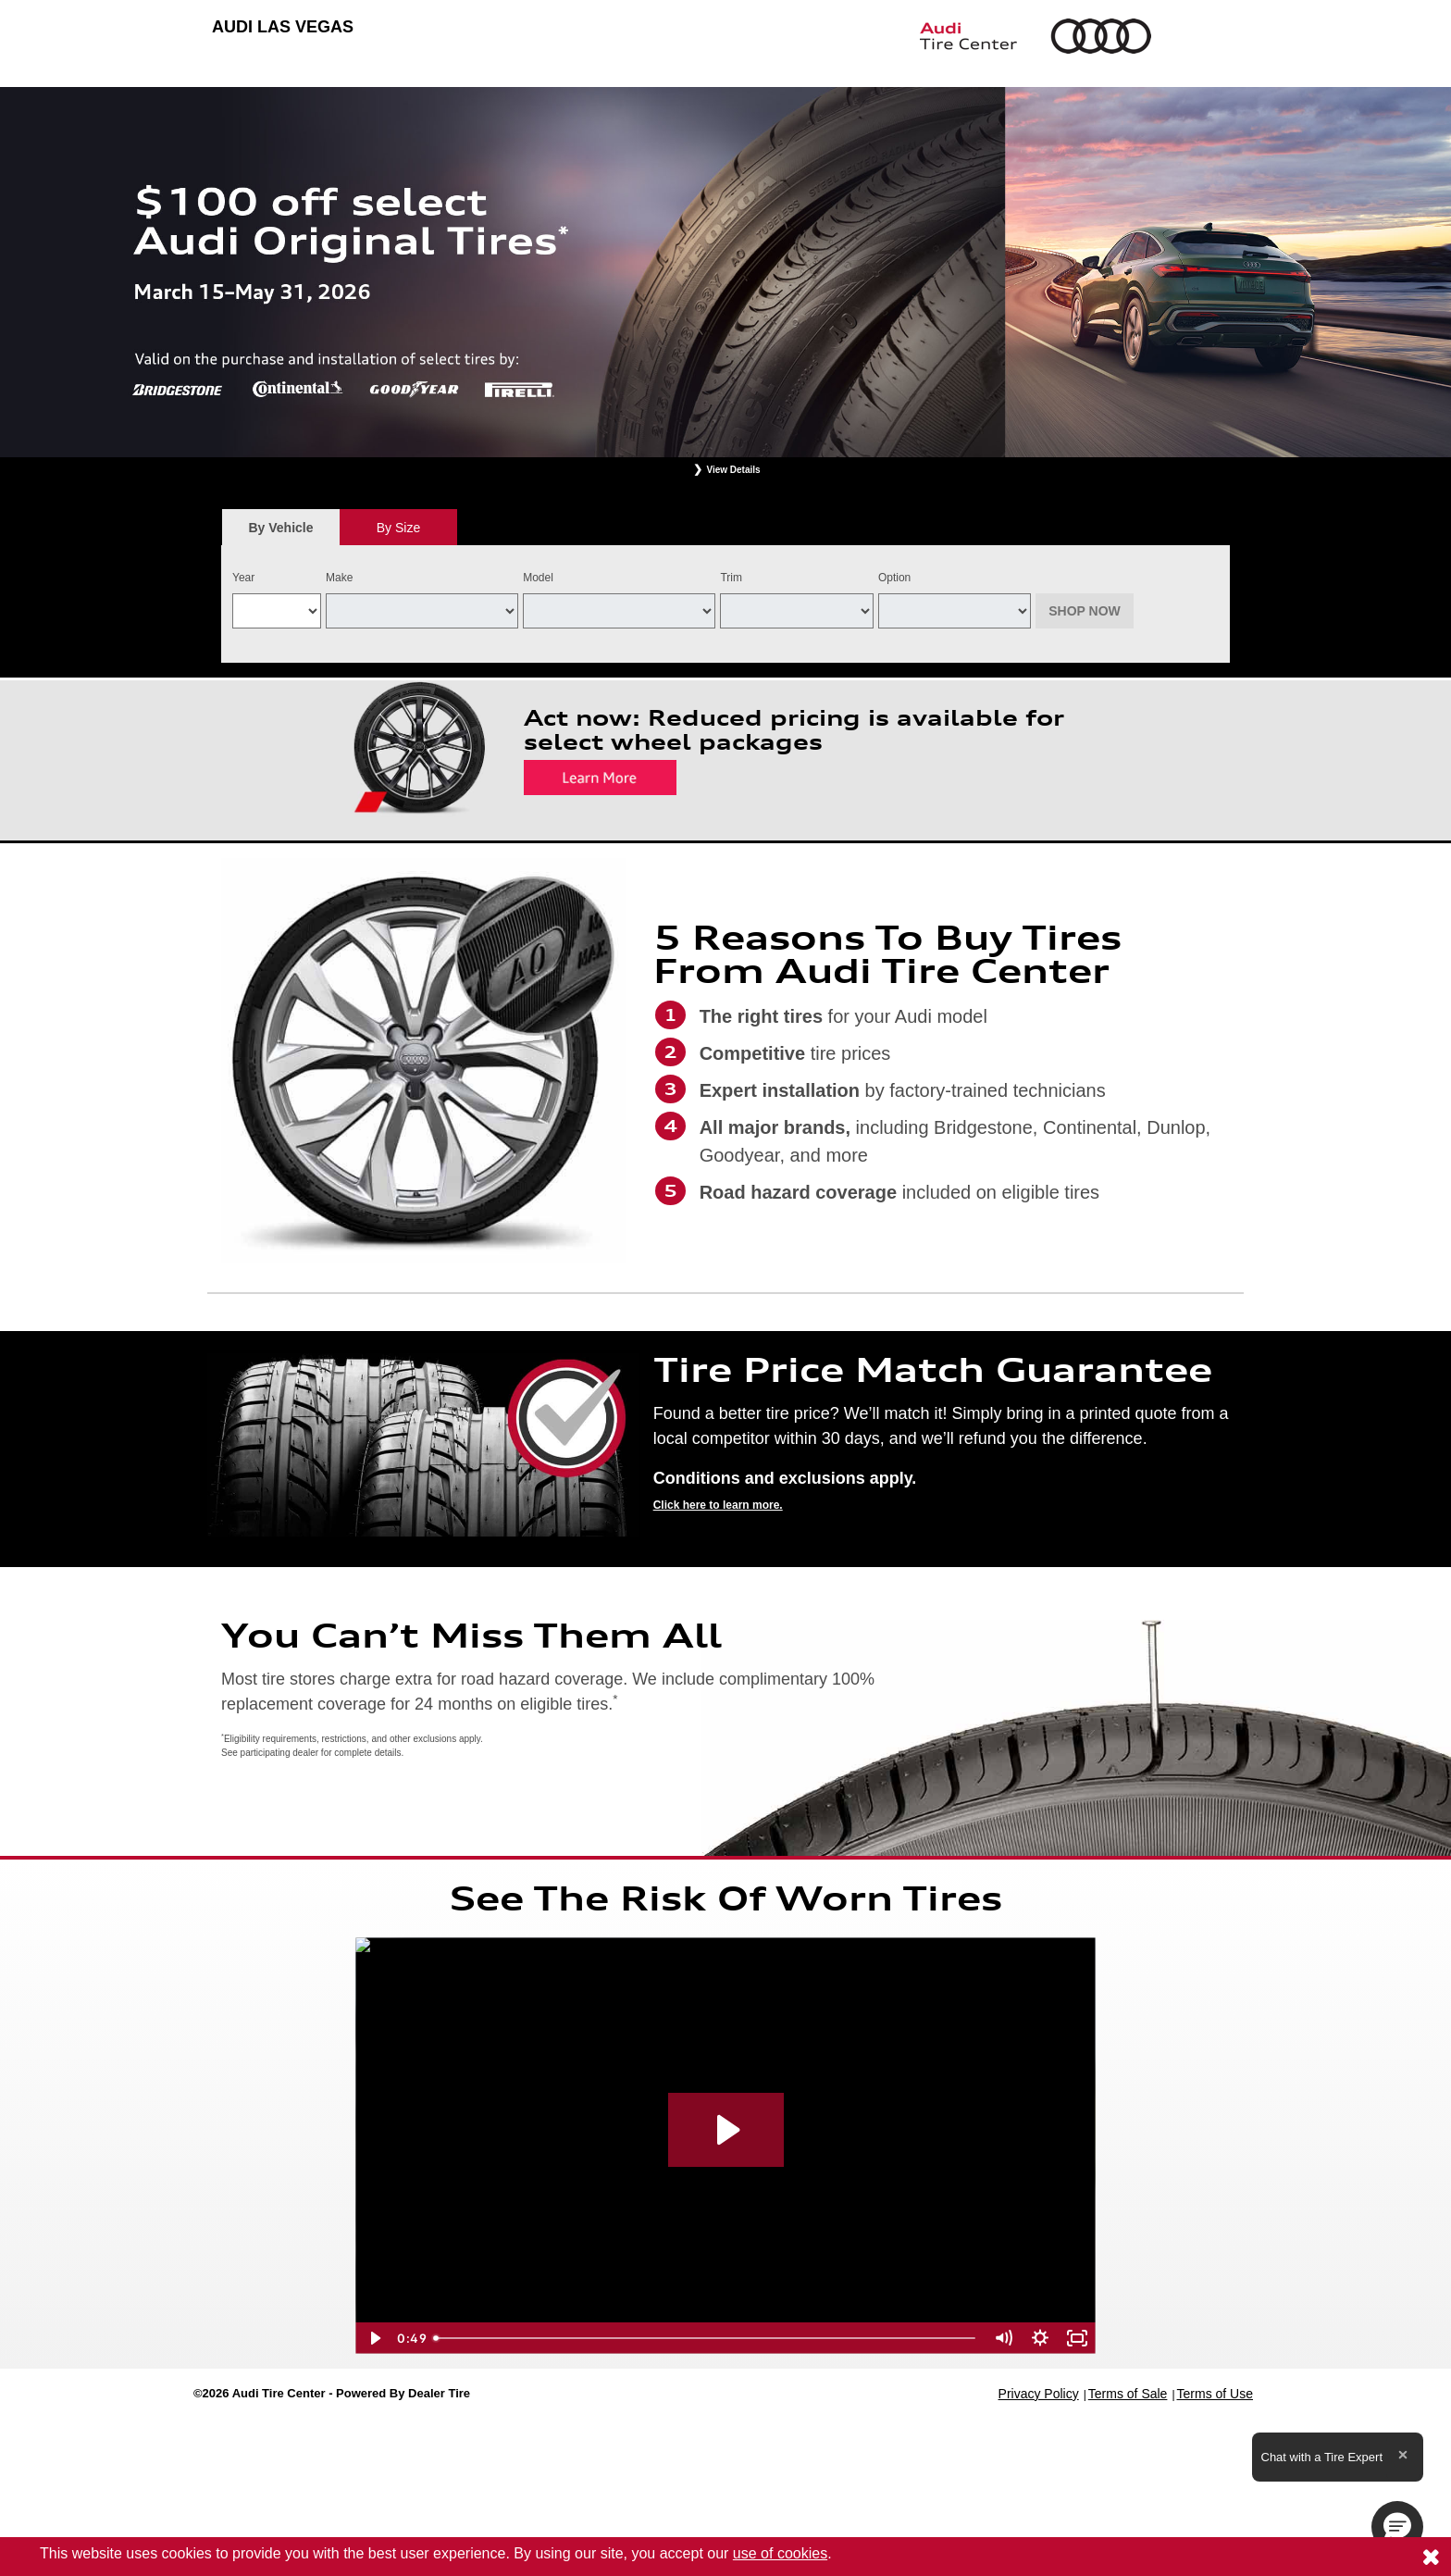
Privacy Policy (1038, 2393)
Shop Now (1084, 611)
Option (894, 577)
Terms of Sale (1128, 2393)
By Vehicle (281, 532)
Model (538, 577)
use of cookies (780, 2553)
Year (243, 577)
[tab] (281, 527)
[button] (1397, 2527)
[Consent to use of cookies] (1431, 2557)
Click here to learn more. (718, 1505)
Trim (731, 577)
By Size (398, 527)
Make (339, 577)
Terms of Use (1215, 2393)
